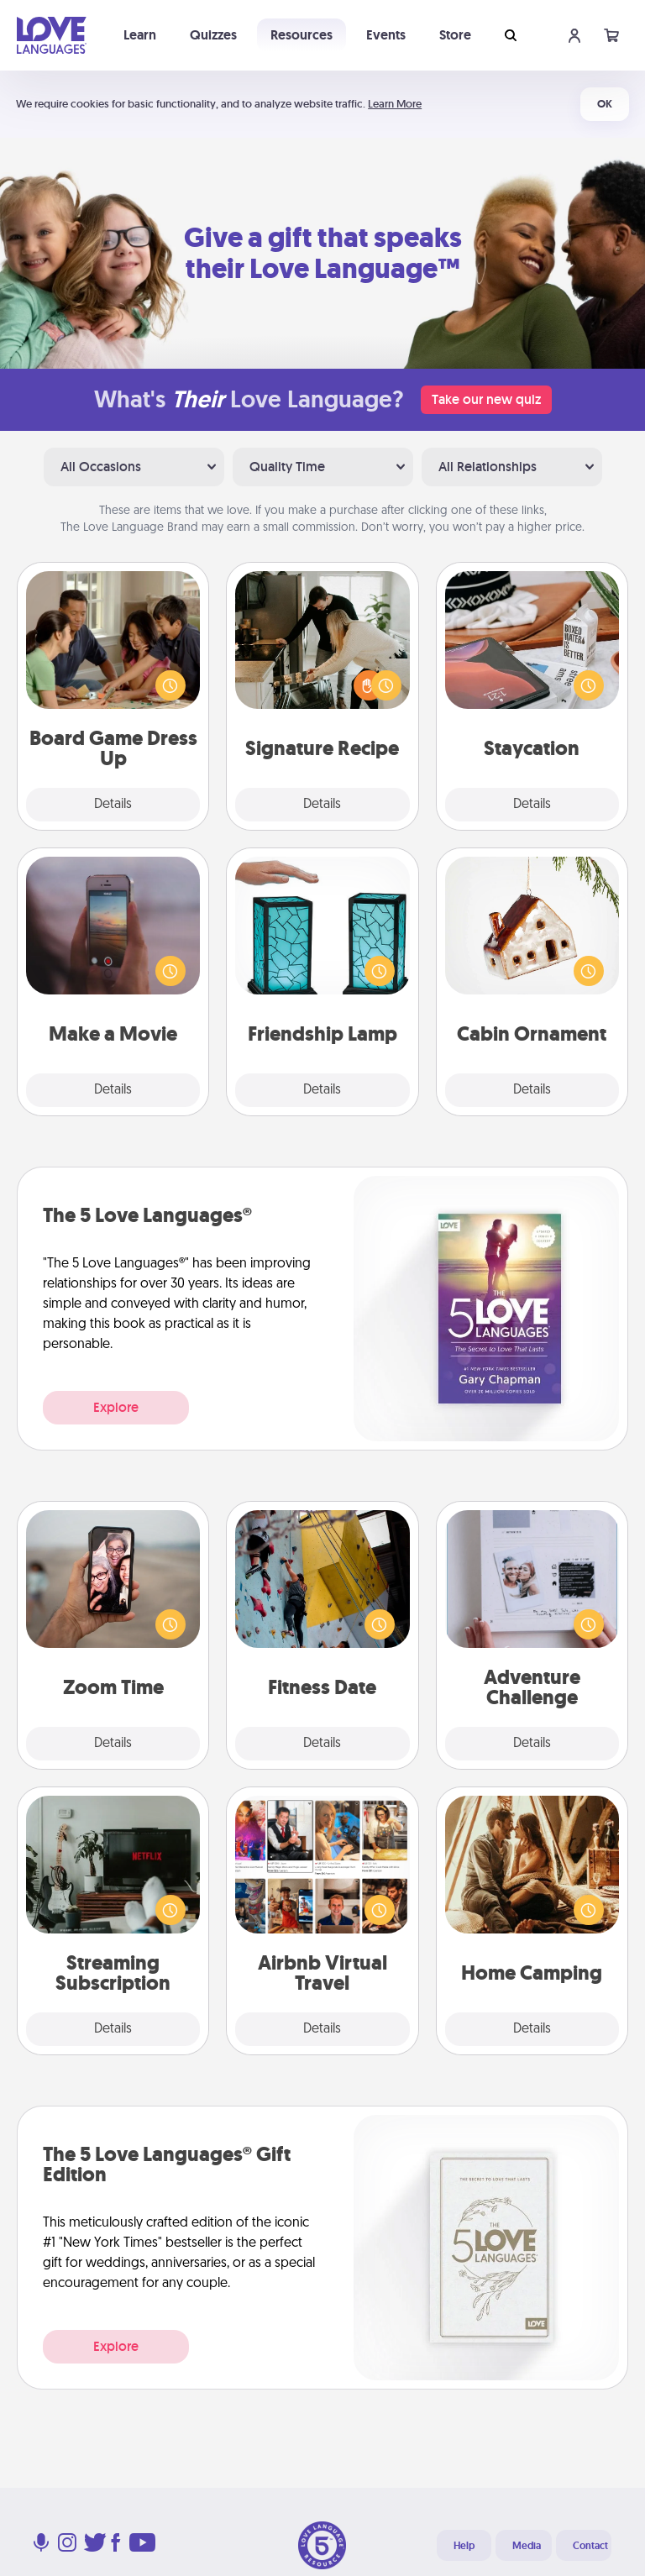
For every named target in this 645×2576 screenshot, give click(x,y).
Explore (116, 1407)
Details (113, 804)
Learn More (395, 104)
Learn (139, 35)
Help (464, 2545)
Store (455, 35)
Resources (301, 35)
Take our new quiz (486, 399)
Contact (590, 2545)
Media (526, 2545)
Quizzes (213, 35)
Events (386, 35)
